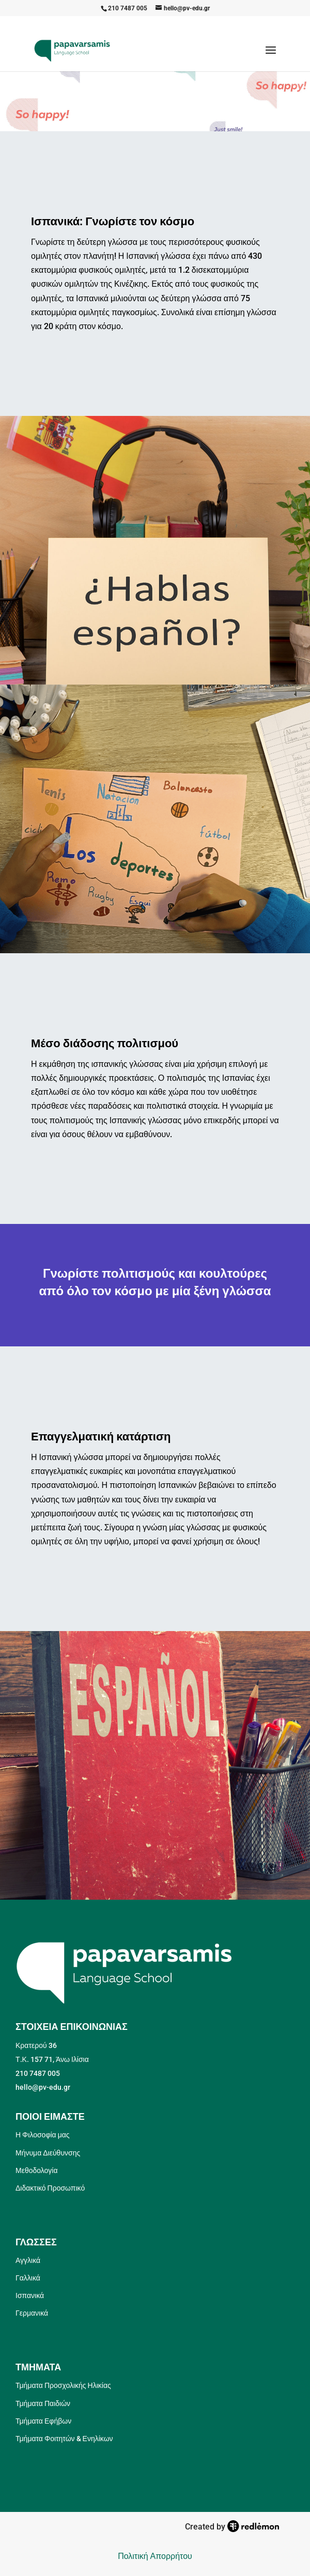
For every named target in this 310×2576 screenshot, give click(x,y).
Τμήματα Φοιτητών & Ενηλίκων (64, 2438)
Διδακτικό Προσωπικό (50, 2188)
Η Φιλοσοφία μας (43, 2135)
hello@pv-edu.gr (43, 2087)
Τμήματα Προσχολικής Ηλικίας (63, 2385)
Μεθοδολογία (37, 2170)
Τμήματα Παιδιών (43, 2403)
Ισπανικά (30, 2295)
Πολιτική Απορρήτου (155, 2556)
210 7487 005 (127, 8)
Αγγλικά (28, 2260)
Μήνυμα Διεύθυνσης (48, 2153)
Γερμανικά (32, 2313)
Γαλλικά (28, 2278)
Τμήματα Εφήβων (43, 2421)
